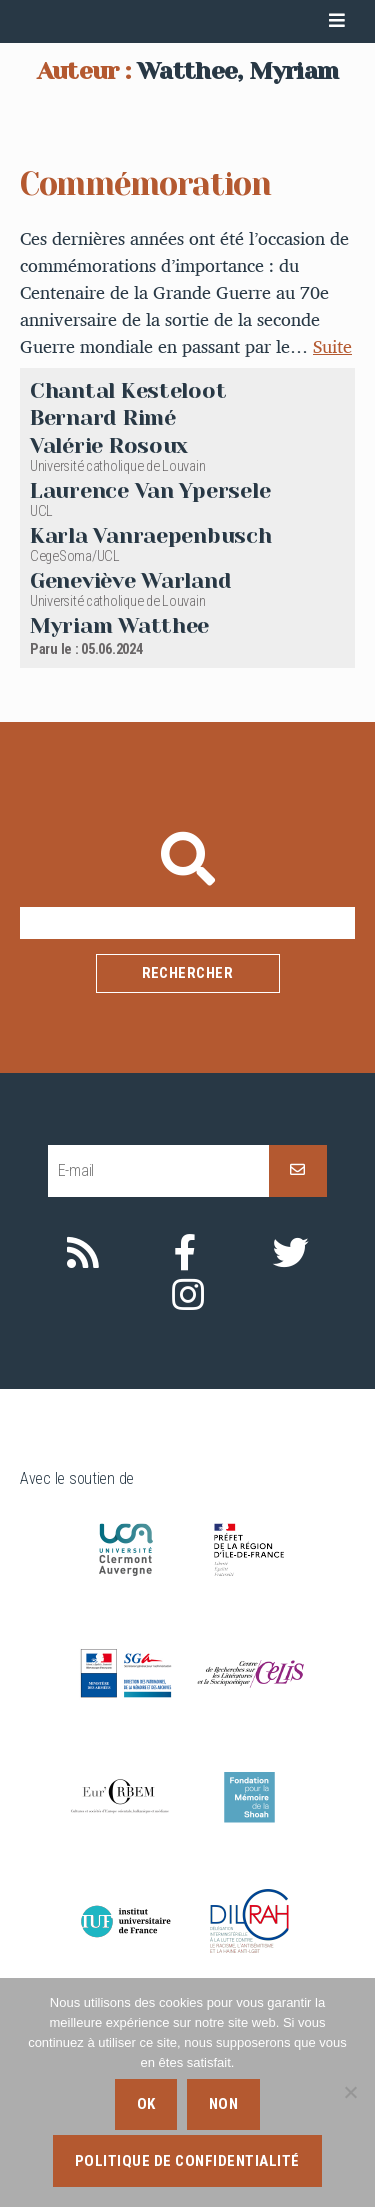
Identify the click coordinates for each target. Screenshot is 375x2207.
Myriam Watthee (119, 769)
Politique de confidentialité (187, 2161)
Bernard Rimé (103, 562)
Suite (332, 491)
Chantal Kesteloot (128, 534)
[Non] (350, 2092)
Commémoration (145, 329)
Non (224, 2104)
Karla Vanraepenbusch (151, 679)
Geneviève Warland (130, 724)
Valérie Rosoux (109, 590)
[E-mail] (158, 1314)
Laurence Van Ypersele (150, 634)
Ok (146, 2104)
